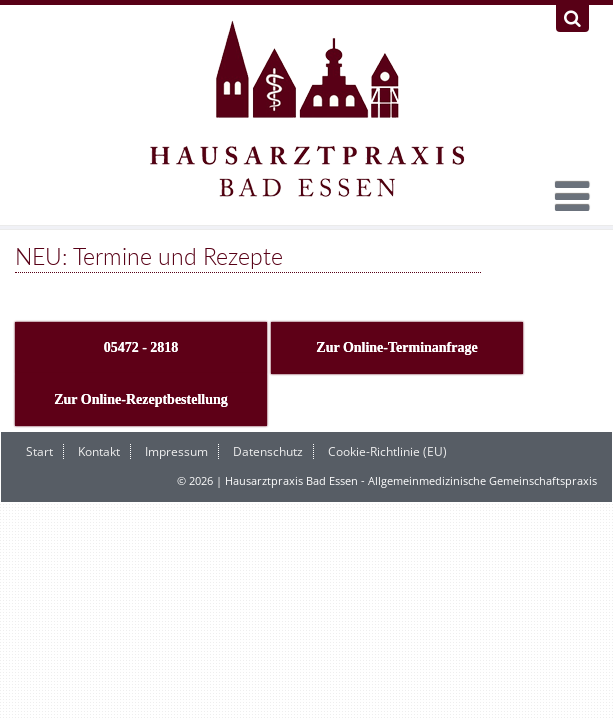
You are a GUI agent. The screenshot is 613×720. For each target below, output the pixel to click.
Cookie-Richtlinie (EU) (387, 451)
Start (39, 451)
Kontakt (99, 451)
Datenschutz (268, 451)
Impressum (176, 451)
